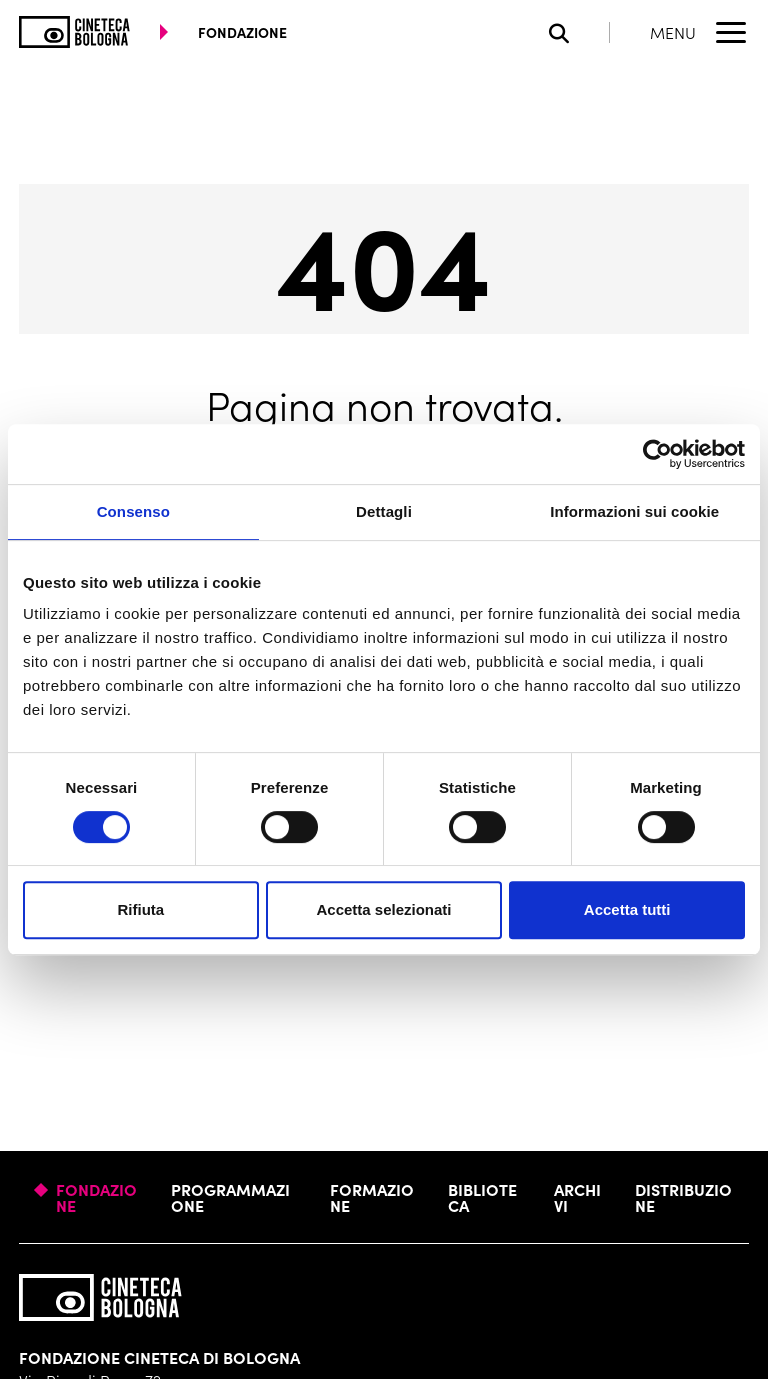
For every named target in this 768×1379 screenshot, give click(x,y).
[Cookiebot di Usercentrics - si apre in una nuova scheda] (657, 454)
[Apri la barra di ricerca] (579, 32)
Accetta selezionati (383, 909)
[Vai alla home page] (74, 32)
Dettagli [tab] (384, 511)
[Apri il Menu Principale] (699, 32)
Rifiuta (140, 909)
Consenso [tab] (133, 511)
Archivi (577, 1197)
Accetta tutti (627, 909)
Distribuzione (683, 1197)
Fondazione (96, 1197)
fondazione (242, 32)
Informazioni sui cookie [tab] (634, 511)
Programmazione (230, 1197)
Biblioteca (482, 1197)
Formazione (372, 1197)
